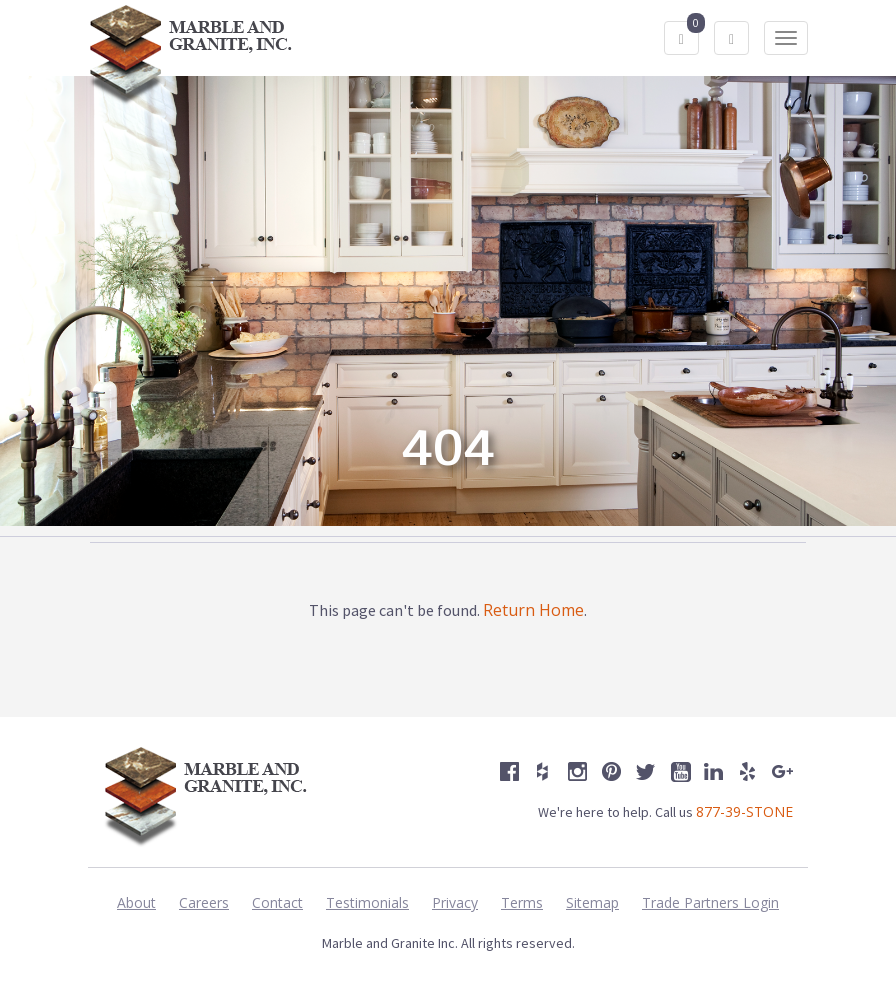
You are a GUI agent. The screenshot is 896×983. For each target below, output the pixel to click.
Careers (204, 902)
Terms (522, 902)
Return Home (533, 610)
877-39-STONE (744, 811)
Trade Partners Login (710, 902)
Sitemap (592, 902)
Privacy (455, 902)
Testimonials (367, 902)
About (136, 902)
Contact (277, 902)
